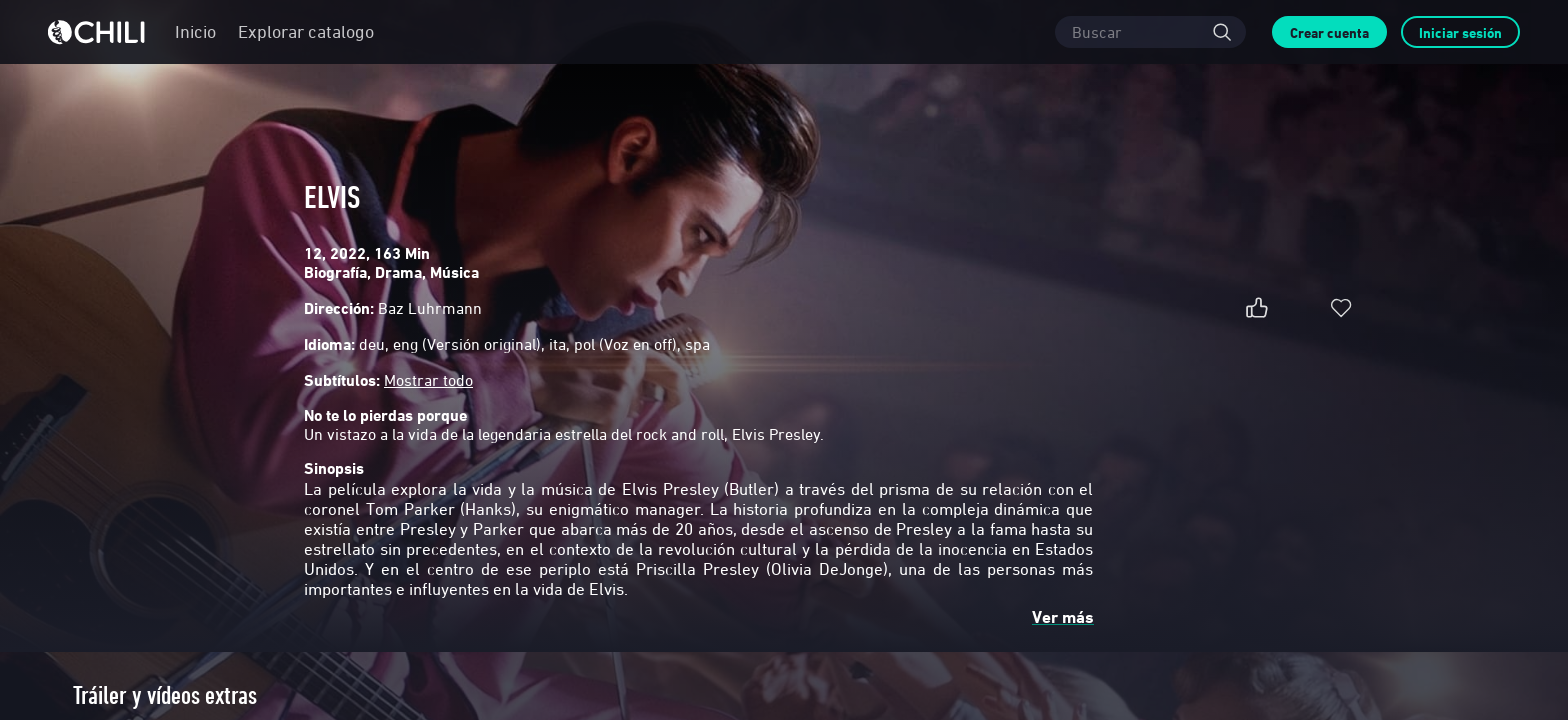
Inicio (195, 31)
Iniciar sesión (1460, 32)
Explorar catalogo (306, 31)
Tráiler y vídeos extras (165, 695)
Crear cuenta (1329, 32)
